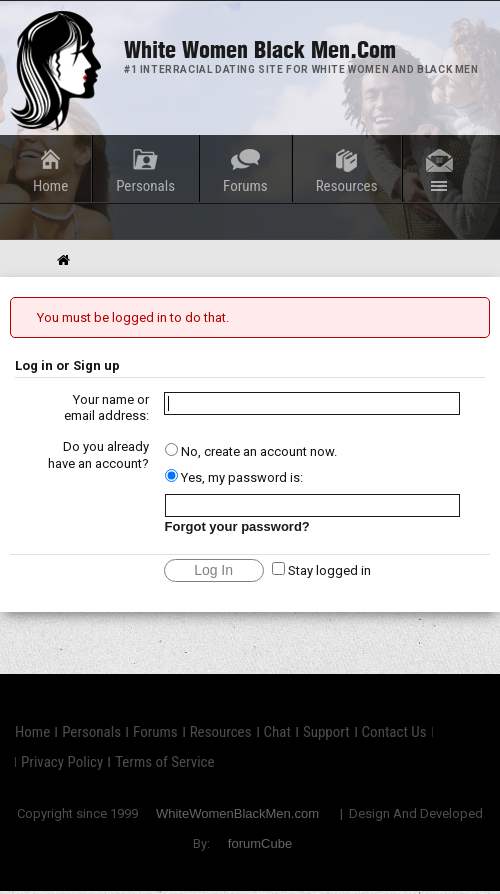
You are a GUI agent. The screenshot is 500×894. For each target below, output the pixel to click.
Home (50, 186)
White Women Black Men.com (260, 50)
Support (326, 732)
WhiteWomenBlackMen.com (237, 813)
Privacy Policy (62, 762)
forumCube (260, 843)
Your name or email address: (106, 408)
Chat (277, 732)
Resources (347, 186)
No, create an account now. (251, 451)
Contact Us (394, 732)
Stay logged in (321, 570)
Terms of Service (164, 762)
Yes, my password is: (234, 477)
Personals (145, 186)
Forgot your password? (237, 526)
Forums (245, 186)
